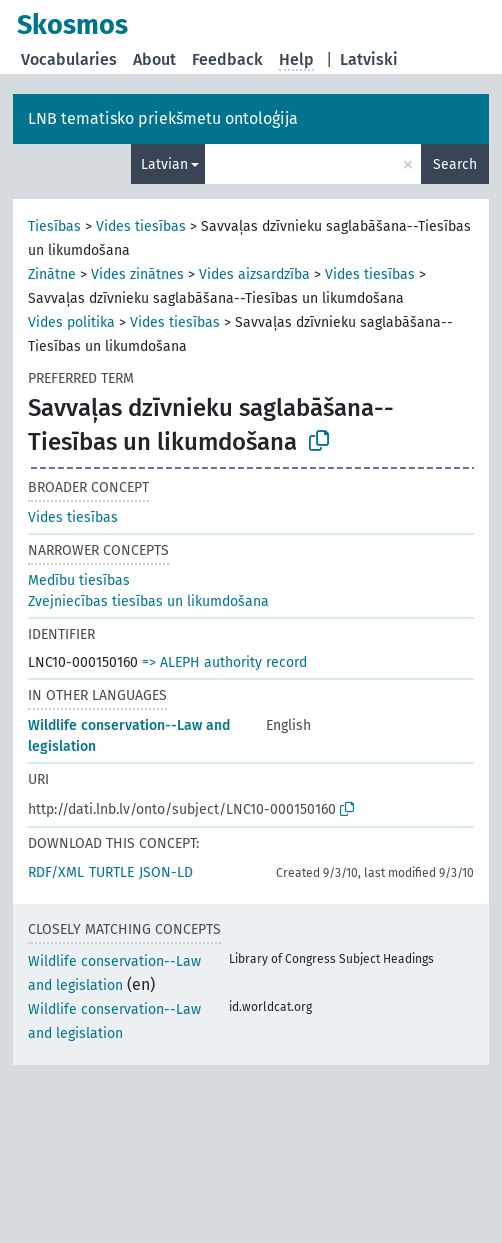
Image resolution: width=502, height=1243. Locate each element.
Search (455, 164)
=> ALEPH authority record (224, 662)
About (154, 59)
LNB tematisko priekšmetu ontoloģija (163, 118)
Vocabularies (69, 59)
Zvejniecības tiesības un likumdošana (148, 601)
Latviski (369, 59)
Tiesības (54, 226)
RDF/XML (56, 872)
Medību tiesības (79, 580)
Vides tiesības (141, 226)
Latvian (164, 164)
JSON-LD (166, 872)
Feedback (227, 59)
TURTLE (111, 872)
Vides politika (71, 322)
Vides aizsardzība (254, 274)
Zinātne (52, 274)
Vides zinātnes (137, 274)
